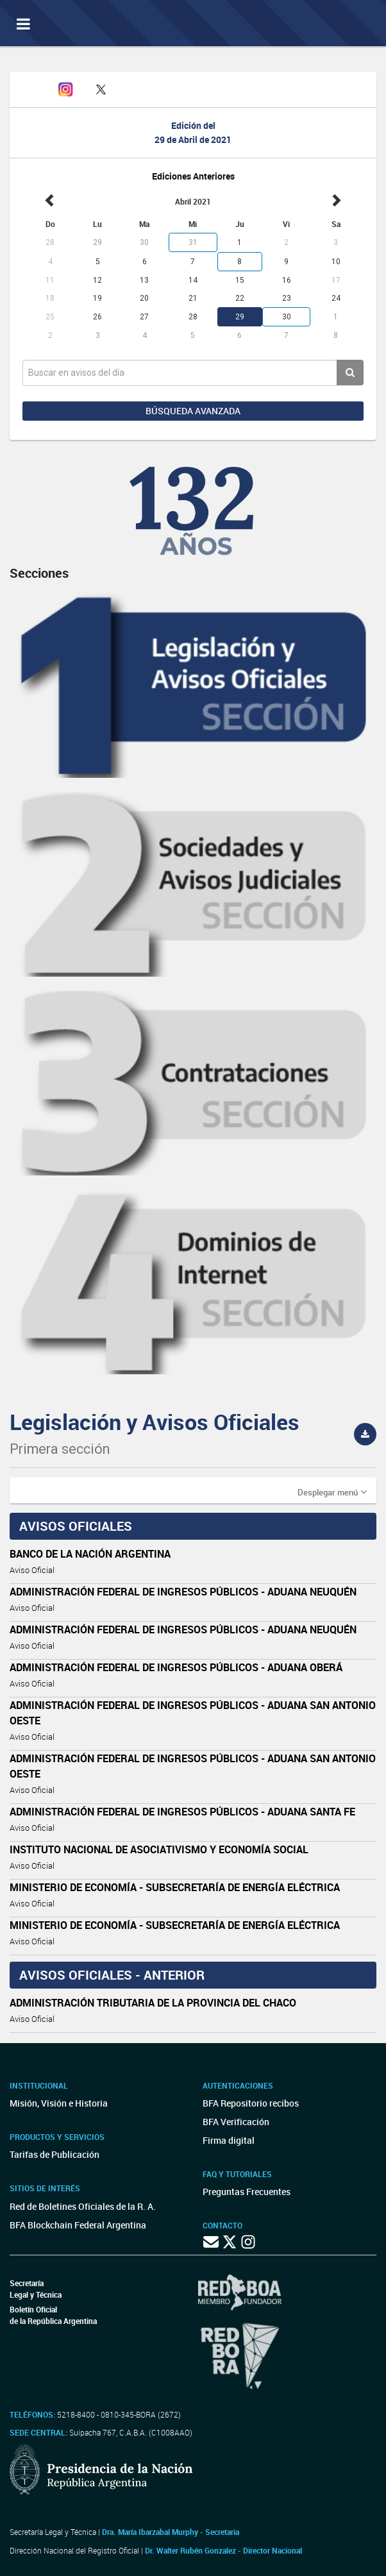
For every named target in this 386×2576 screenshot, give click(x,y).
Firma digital (229, 2140)
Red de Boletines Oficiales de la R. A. (83, 2206)
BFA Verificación (236, 2122)
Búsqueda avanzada (193, 411)
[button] (332, 1491)
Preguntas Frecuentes (246, 2191)
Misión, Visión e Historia (59, 2103)
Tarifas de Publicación (54, 2154)
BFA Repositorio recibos (251, 2103)
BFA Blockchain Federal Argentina (78, 2225)
